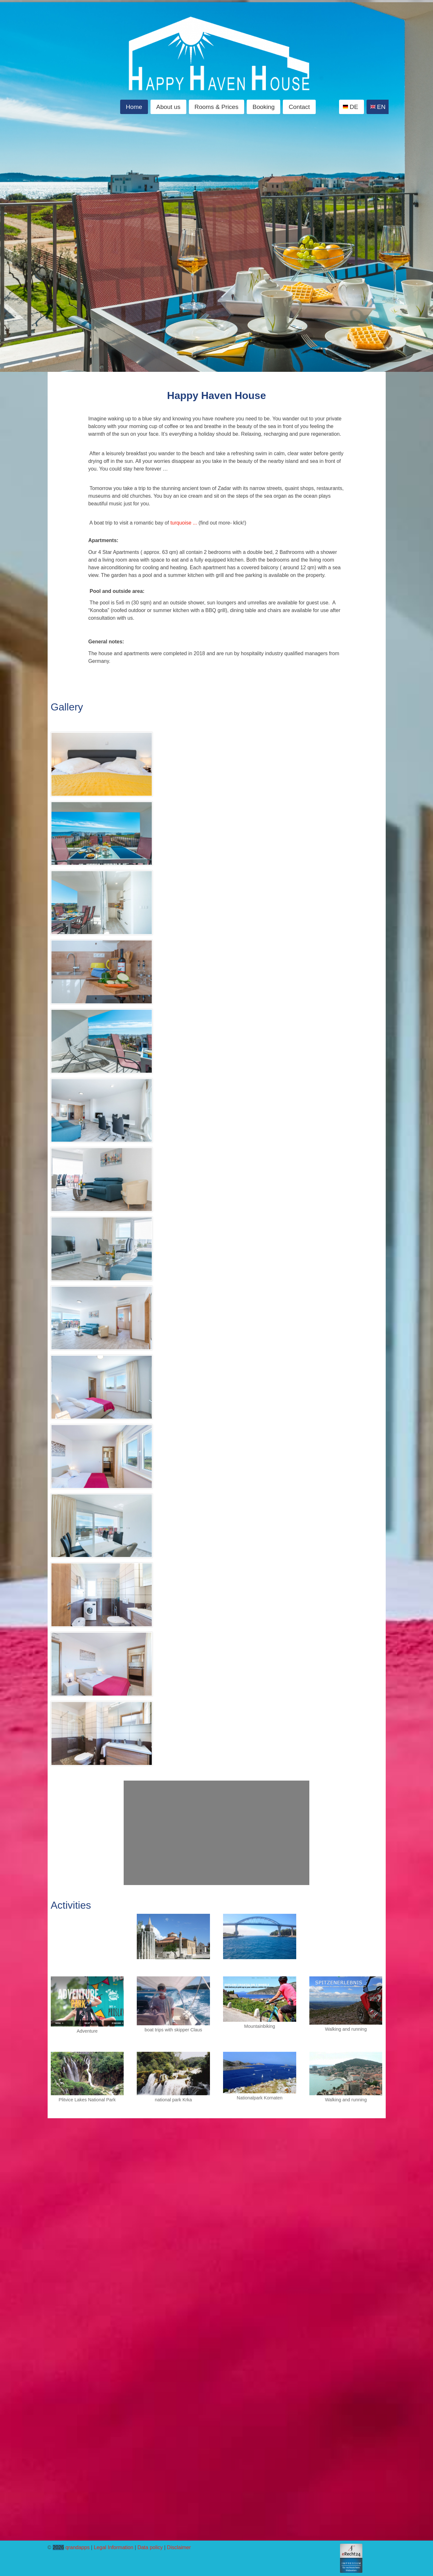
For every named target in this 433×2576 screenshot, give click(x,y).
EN (381, 106)
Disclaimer (179, 2547)
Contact (299, 106)
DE (354, 106)
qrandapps (78, 2547)
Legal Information (113, 2547)
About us (168, 106)
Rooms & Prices (217, 106)
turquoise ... (183, 522)
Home (134, 106)
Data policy (150, 2547)
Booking (263, 106)
